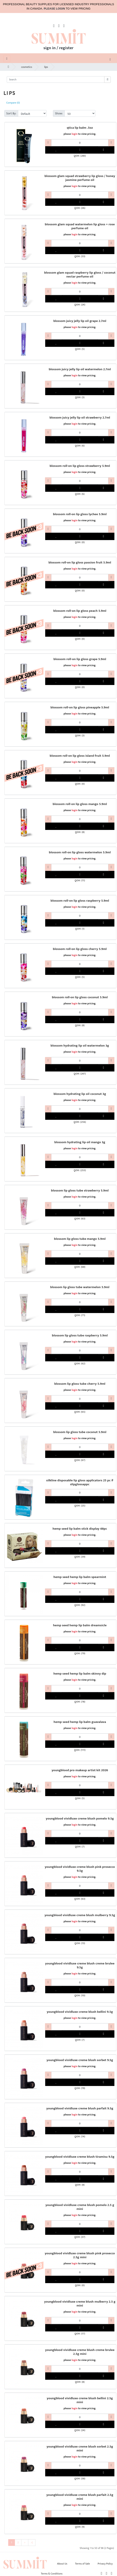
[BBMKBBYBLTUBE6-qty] (79, 1350)
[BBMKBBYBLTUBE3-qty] (79, 1253)
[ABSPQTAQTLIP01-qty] (79, 142)
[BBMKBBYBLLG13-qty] (79, 625)
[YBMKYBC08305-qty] (79, 2417)
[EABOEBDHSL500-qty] (79, 1592)
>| (32, 2542)
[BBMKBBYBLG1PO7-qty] (79, 195)
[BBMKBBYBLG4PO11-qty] (79, 243)
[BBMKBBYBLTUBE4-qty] (79, 1302)
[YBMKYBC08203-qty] (79, 1930)
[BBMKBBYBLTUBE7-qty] (79, 1398)
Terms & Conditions (52, 2573)
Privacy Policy (105, 2563)
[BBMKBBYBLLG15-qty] (79, 674)
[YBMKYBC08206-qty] (79, 2075)
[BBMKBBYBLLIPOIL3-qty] (79, 1108)
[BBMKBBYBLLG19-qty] (79, 722)
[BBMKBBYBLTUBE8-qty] (79, 1447)
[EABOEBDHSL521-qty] (79, 1688)
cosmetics (26, 67)
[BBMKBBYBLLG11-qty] (79, 529)
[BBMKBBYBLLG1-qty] (79, 480)
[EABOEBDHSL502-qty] (79, 1640)
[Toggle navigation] (110, 59)
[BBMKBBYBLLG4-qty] (79, 867)
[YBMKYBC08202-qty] (79, 1885)
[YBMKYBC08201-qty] (79, 1833)
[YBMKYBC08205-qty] (79, 2026)
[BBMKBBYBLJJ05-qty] (79, 432)
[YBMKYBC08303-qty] (79, 2320)
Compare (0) (13, 103)
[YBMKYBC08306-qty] (79, 2465)
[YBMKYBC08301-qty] (79, 2224)
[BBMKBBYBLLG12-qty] (79, 577)
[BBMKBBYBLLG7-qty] (79, 964)
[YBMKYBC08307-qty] (79, 2513)
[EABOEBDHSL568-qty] (79, 1737)
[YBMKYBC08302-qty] (79, 2272)
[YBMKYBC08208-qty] (79, 2171)
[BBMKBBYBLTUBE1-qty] (79, 1205)
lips (46, 67)
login (74, 134)
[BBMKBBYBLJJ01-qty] (79, 336)
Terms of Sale (82, 2563)
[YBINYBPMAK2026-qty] (79, 1785)
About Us (62, 2563)
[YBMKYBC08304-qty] (79, 2368)
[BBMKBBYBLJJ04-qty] (79, 384)
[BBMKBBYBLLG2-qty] (79, 770)
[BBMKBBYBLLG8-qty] (79, 1012)
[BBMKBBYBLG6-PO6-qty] (79, 291)
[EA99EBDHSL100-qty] (79, 1543)
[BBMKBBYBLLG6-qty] (79, 915)
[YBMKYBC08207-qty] (79, 2123)
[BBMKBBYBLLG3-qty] (79, 819)
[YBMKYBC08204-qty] (79, 1982)
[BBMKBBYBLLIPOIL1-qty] (79, 1060)
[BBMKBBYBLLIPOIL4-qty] (79, 1157)
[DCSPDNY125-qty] (79, 1492)
